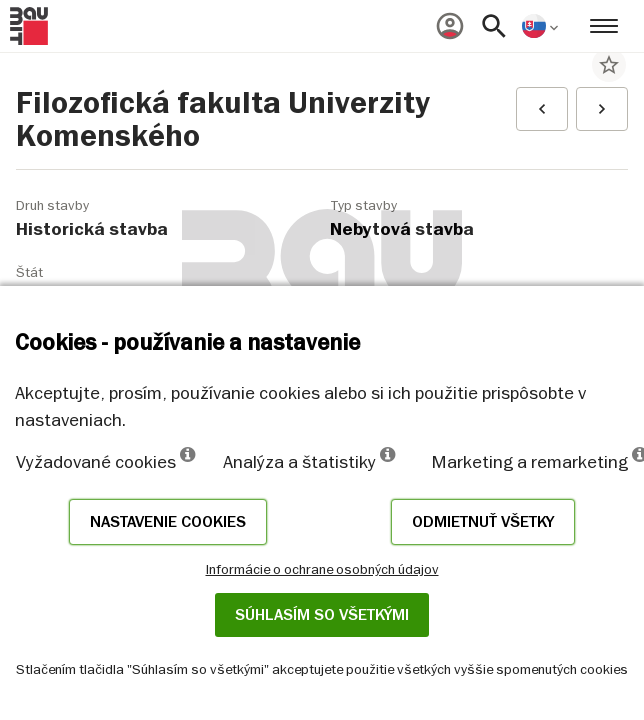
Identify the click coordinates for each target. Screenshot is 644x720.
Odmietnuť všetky (483, 522)
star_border (609, 65)
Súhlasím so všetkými (322, 615)
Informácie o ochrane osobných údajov (322, 569)
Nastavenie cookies (168, 522)
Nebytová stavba (402, 229)
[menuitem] (450, 26)
